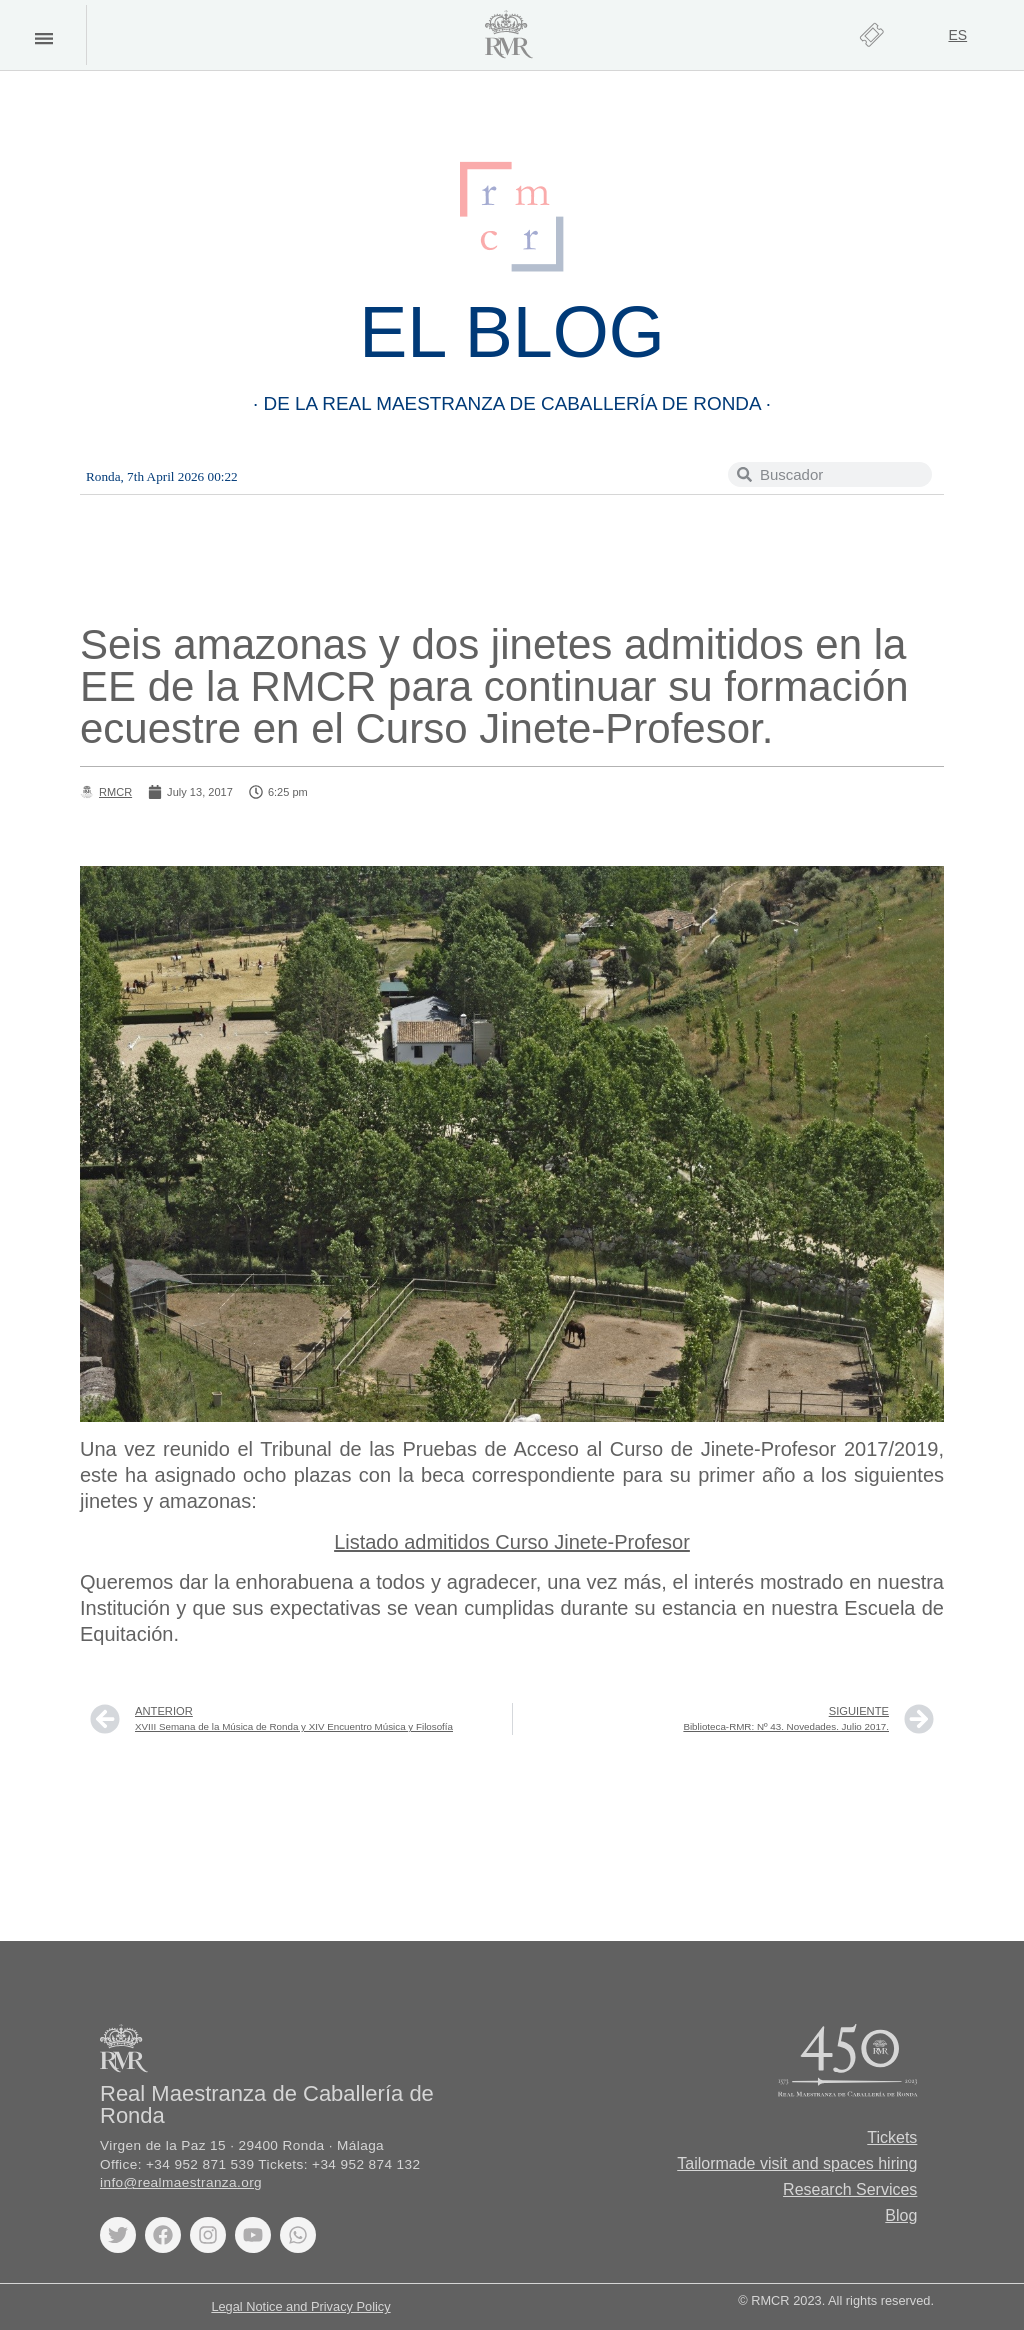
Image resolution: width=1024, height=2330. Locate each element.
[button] (43, 38)
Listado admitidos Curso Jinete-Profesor (512, 1542)
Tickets (892, 2137)
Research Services (850, 2189)
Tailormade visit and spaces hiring (797, 2163)
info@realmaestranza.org (181, 2182)
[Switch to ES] (957, 35)
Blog (901, 2215)
